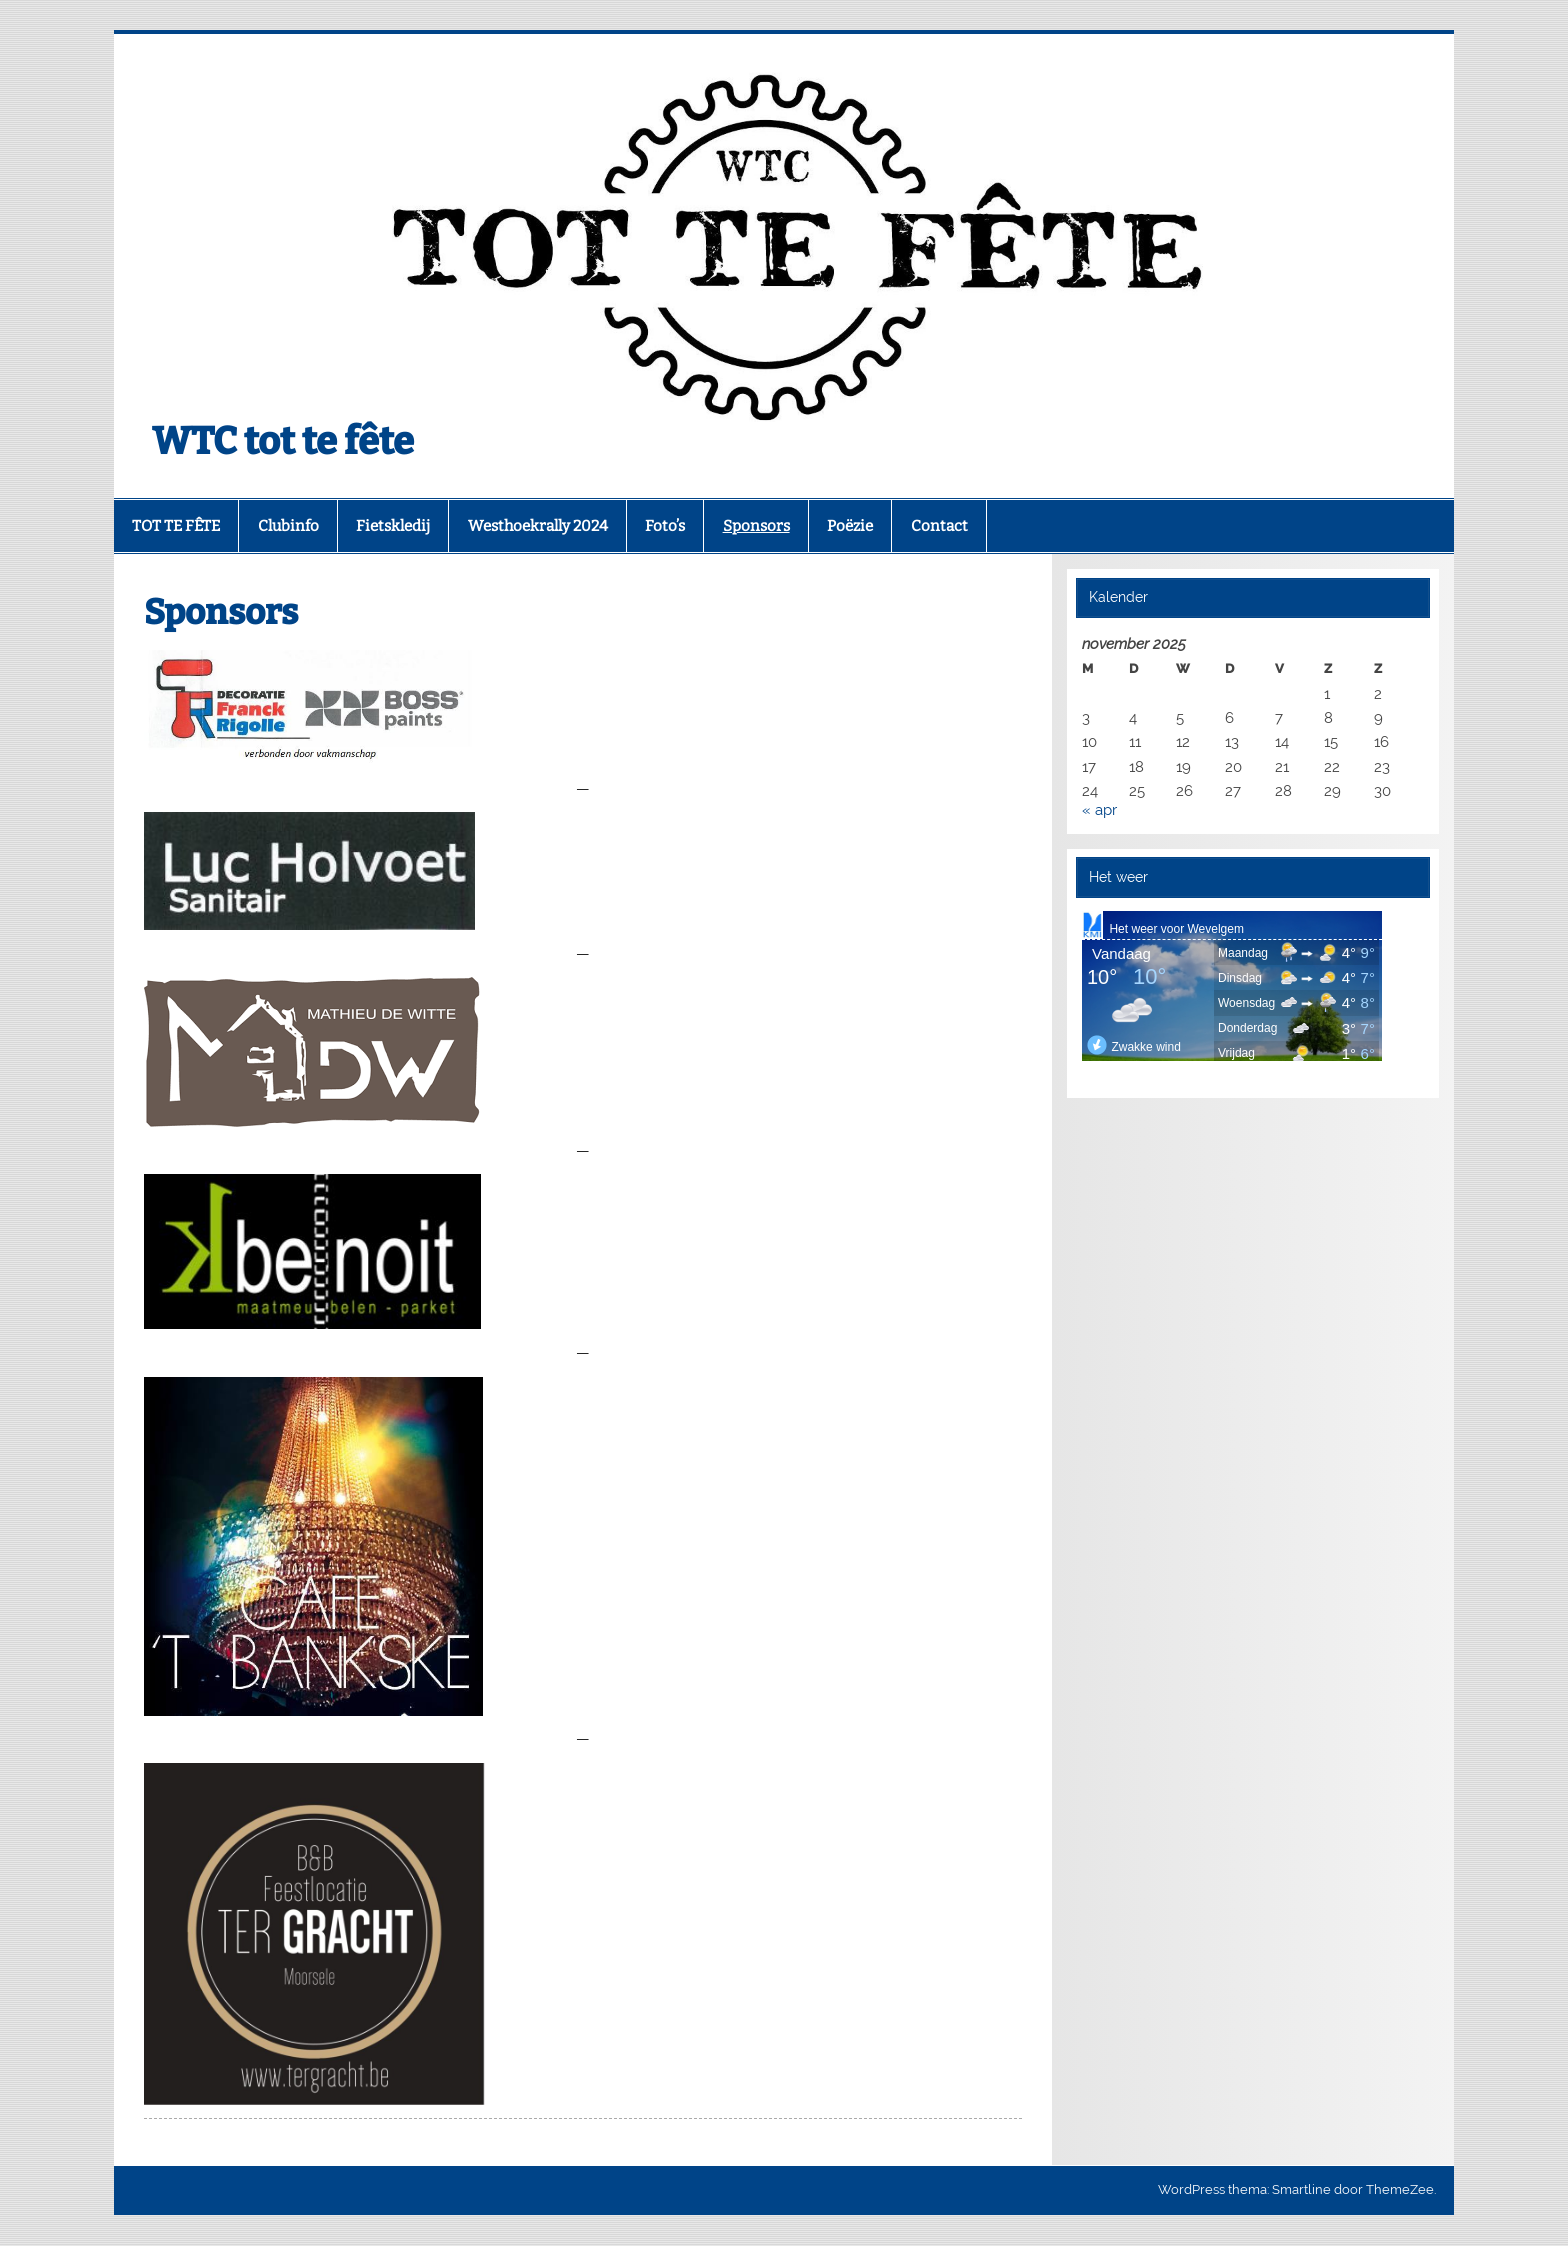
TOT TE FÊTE (176, 526)
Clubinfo (288, 526)
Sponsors (756, 526)
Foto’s (665, 526)
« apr (1099, 810)
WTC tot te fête (283, 441)
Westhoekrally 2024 (538, 526)
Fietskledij (393, 526)
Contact (939, 526)
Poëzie (850, 526)
